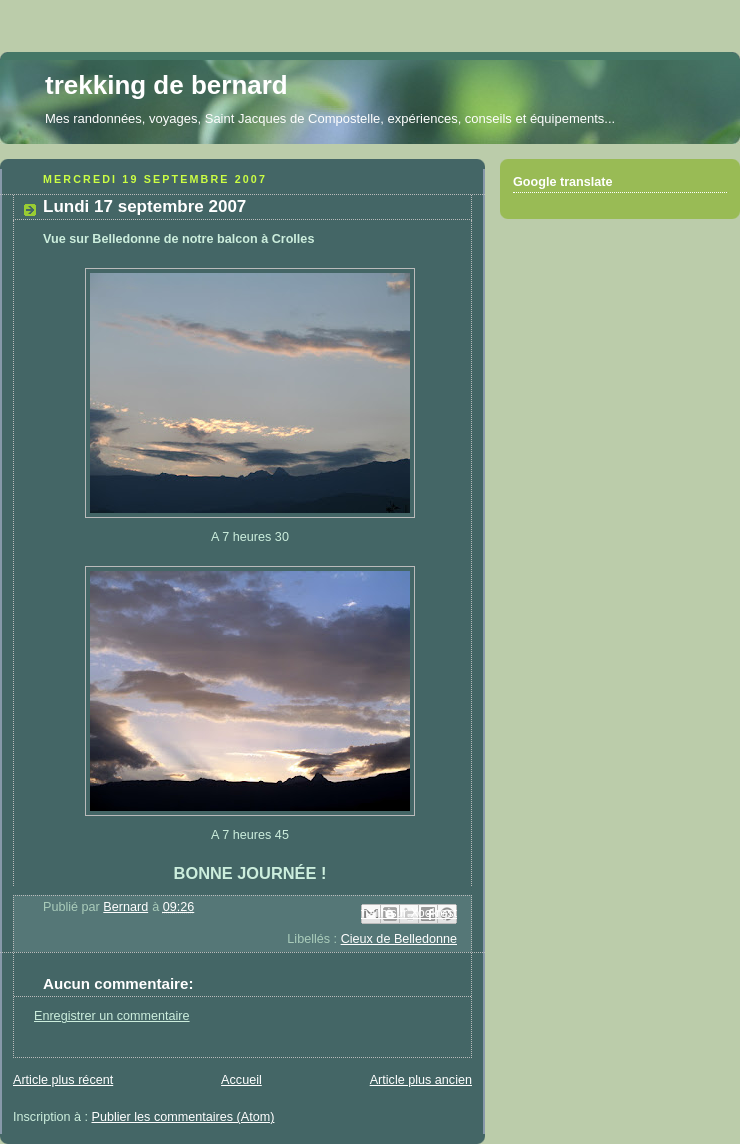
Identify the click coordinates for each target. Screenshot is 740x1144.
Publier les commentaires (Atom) (183, 1117)
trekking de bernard (166, 85)
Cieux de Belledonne (399, 939)
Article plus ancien (421, 1080)
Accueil (241, 1080)
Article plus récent (63, 1080)
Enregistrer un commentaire (112, 1016)
